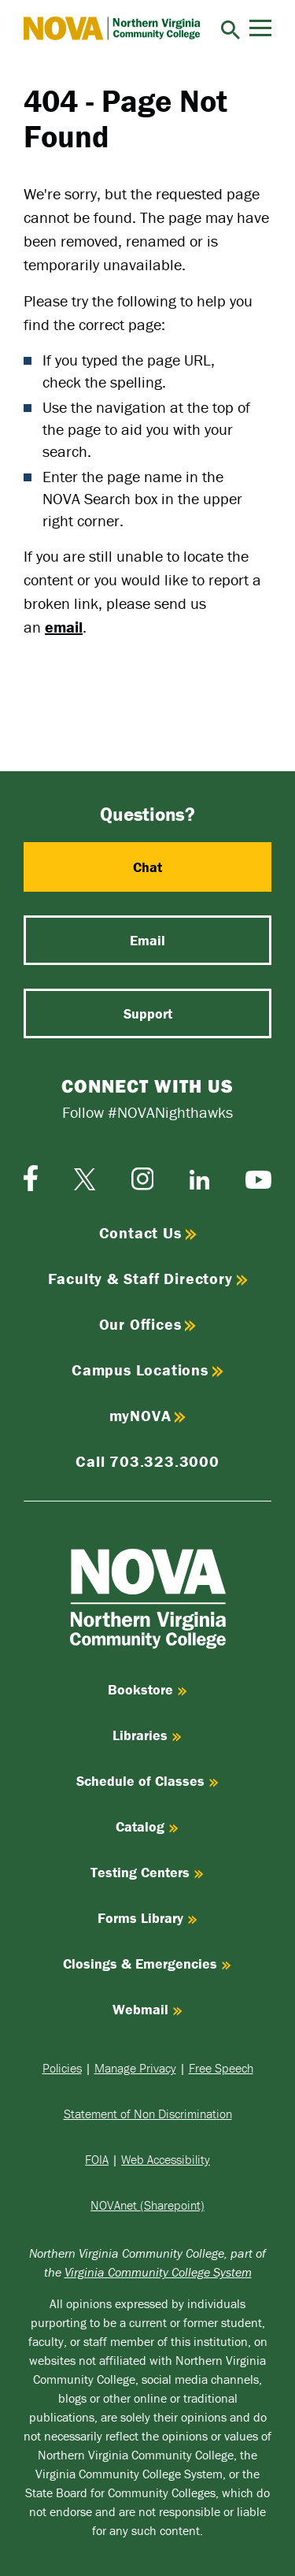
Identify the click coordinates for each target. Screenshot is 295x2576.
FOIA (97, 2159)
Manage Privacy (135, 2068)
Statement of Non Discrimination (148, 2113)
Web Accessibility (165, 2159)
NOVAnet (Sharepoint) (147, 2205)
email (64, 627)
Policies (62, 2068)
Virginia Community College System (158, 2272)
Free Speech (221, 2068)
